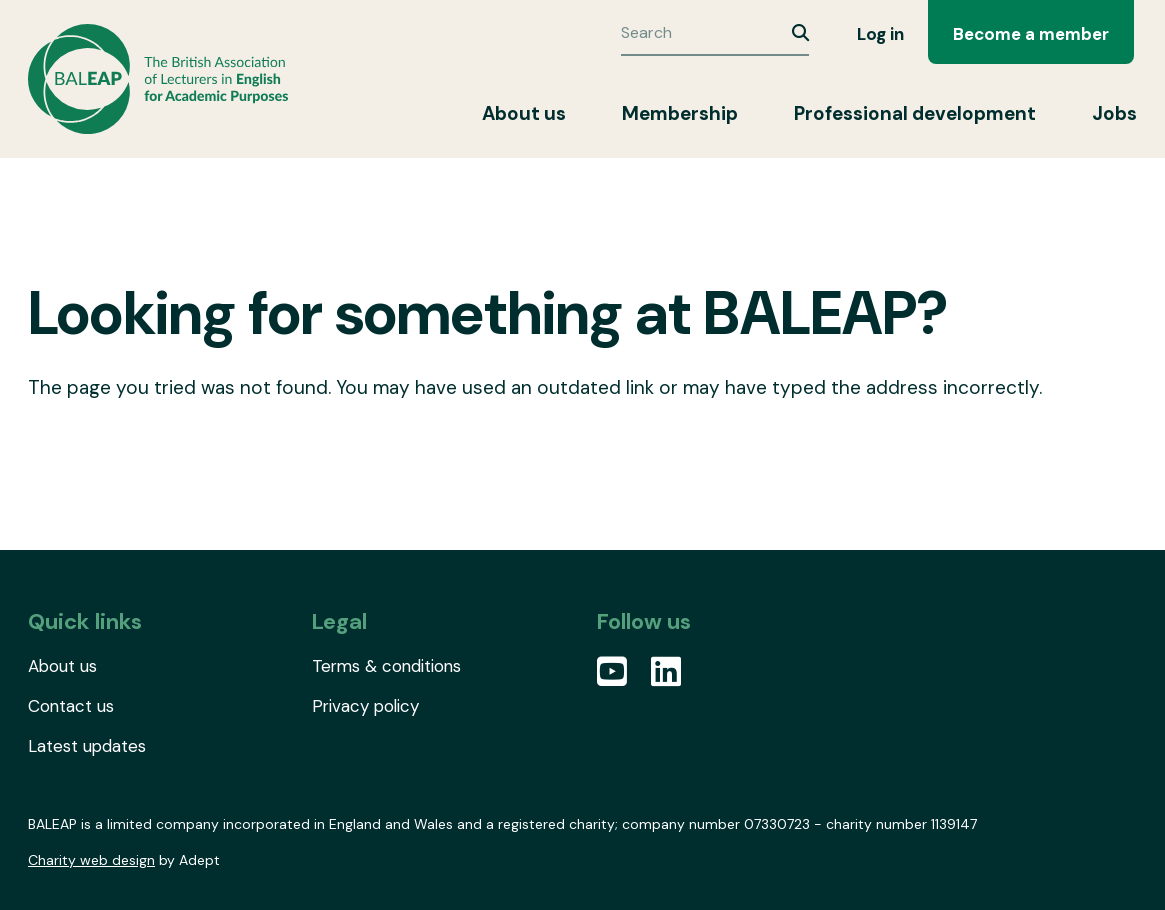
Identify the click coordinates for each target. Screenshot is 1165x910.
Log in (880, 34)
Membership (680, 113)
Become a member (1031, 34)
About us (524, 113)
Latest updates (87, 746)
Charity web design (91, 860)
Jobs (1114, 113)
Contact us (71, 706)
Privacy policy (365, 706)
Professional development (915, 113)
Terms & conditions (386, 666)
